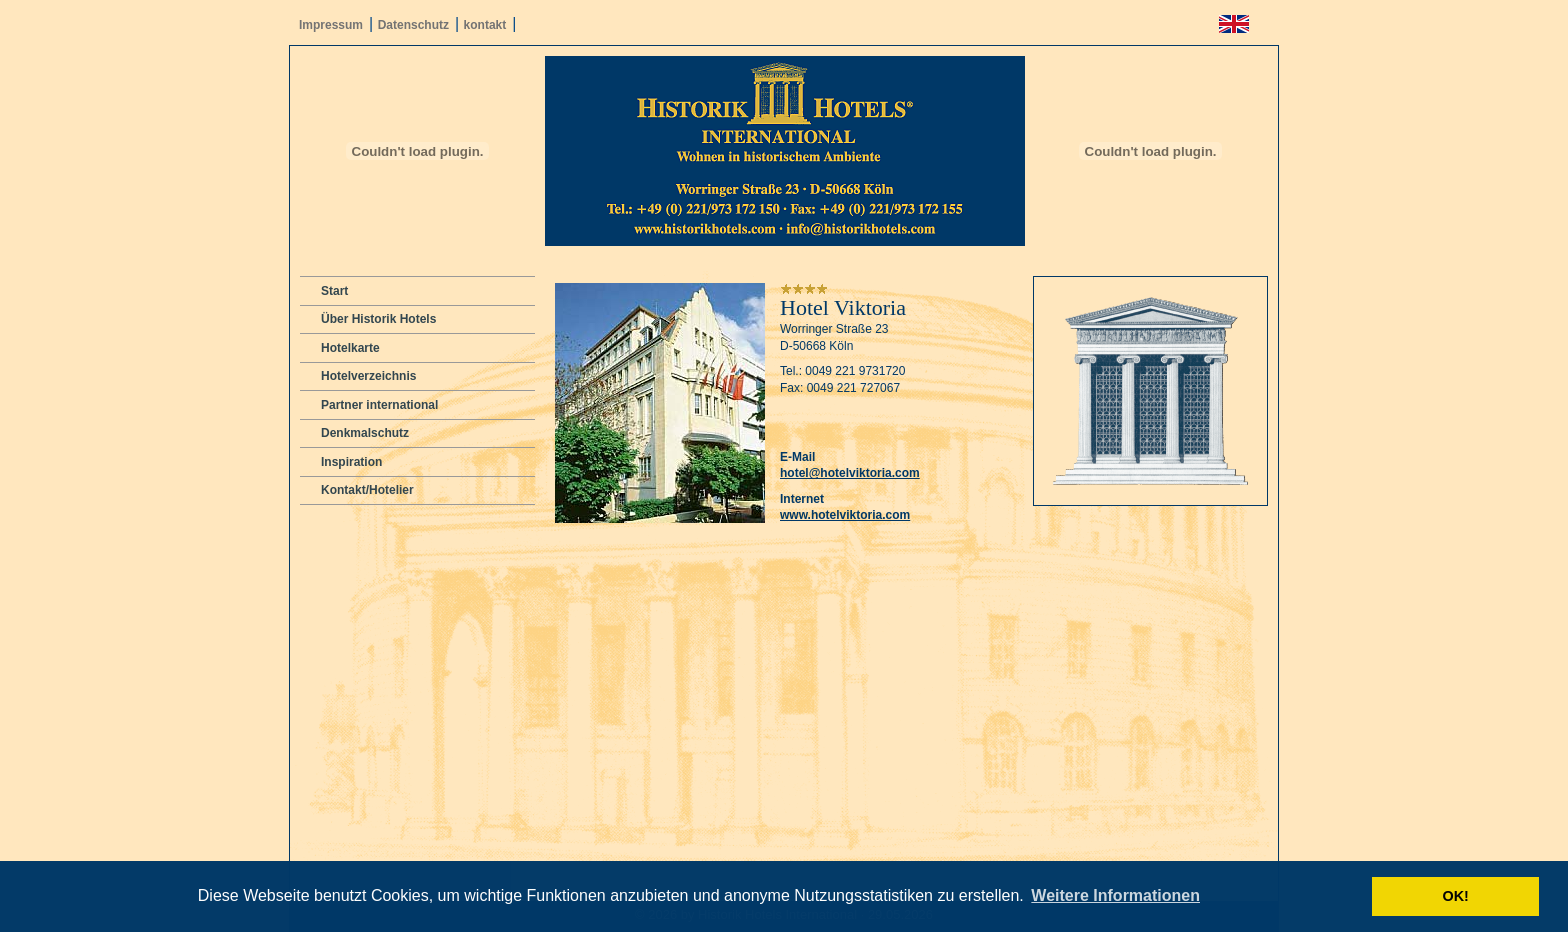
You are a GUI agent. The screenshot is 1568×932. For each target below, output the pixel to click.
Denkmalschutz (365, 433)
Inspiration (351, 462)
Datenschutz (413, 25)
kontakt (485, 25)
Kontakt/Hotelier (367, 490)
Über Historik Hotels (378, 319)
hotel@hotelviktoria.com (850, 473)
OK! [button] (1455, 896)
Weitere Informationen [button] (1115, 895)
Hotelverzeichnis (368, 376)
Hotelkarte (350, 348)
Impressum (331, 25)
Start (334, 291)
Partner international (379, 405)
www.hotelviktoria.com (845, 515)
